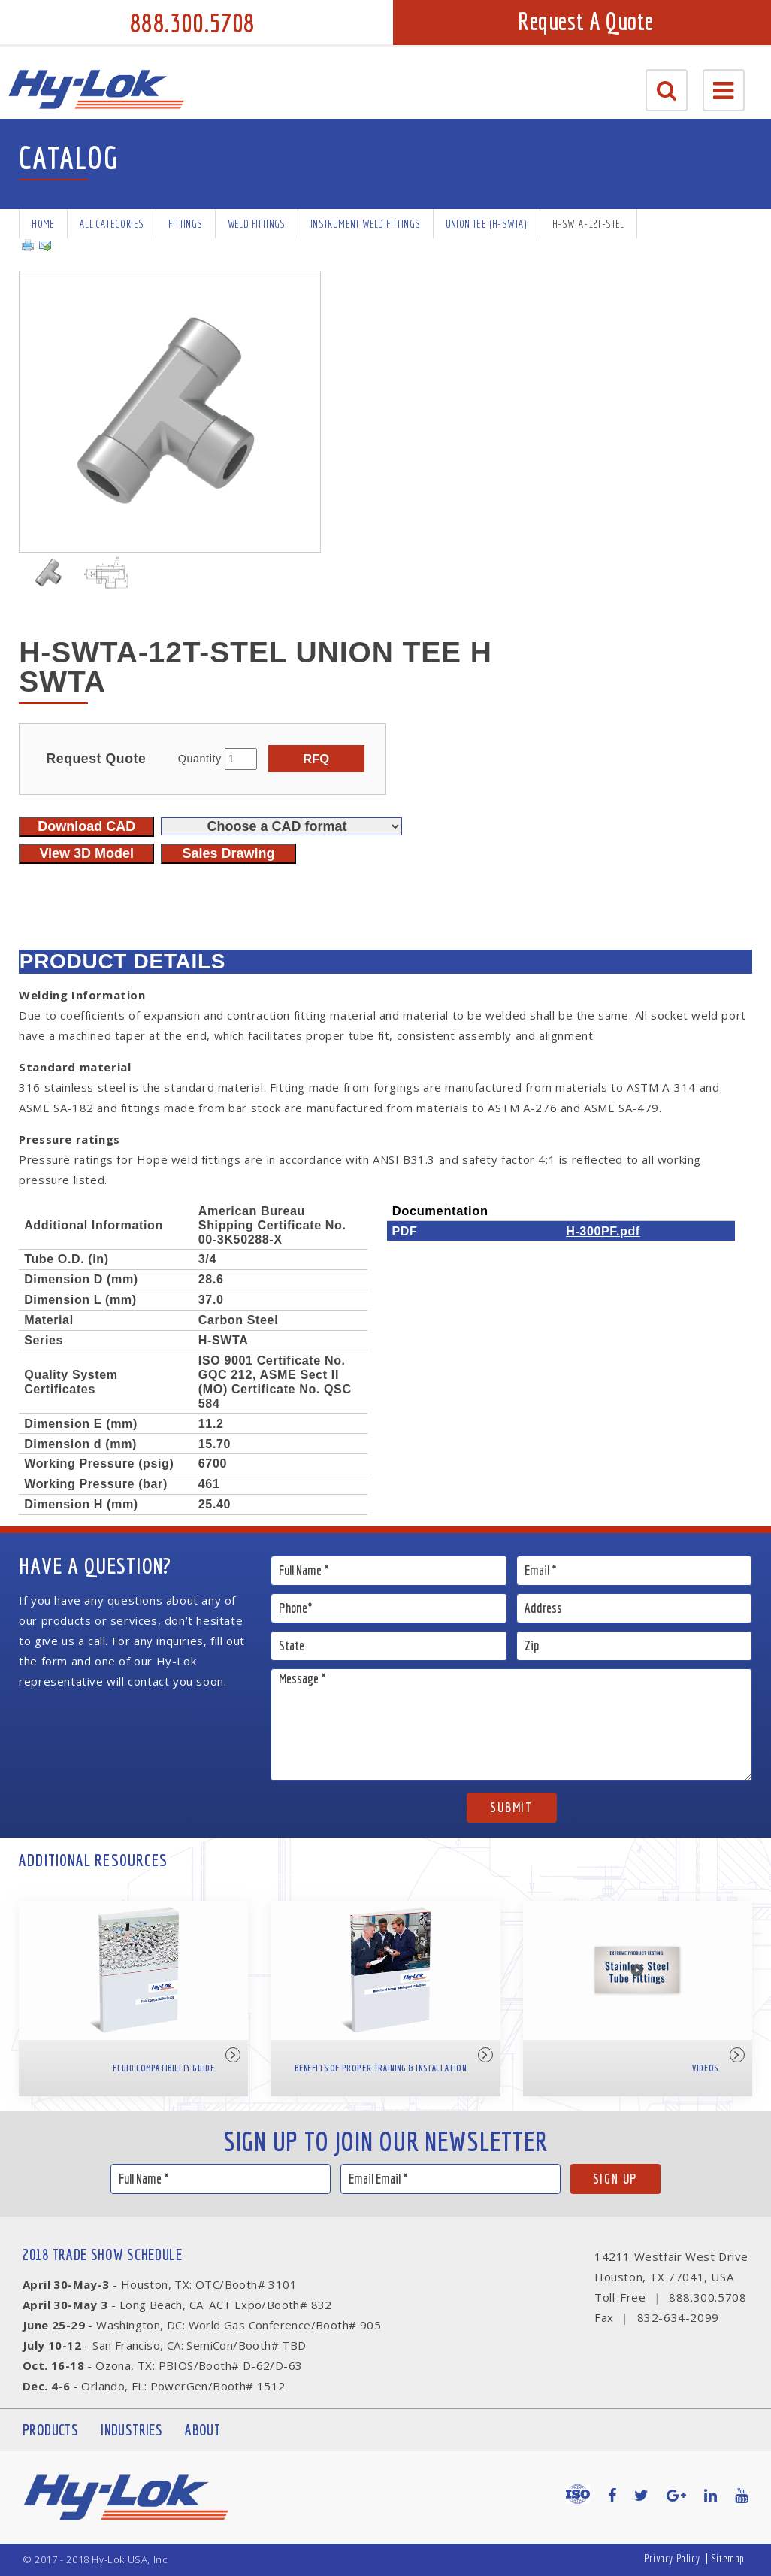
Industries (131, 2429)
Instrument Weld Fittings (365, 223)
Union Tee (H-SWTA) (487, 223)
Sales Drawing (228, 853)
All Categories (112, 223)
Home (43, 223)
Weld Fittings (257, 223)
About (202, 2429)
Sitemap (728, 2558)
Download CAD (86, 826)
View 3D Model (86, 853)
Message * (511, 1724)
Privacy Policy (672, 2558)
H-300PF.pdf (603, 1231)
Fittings (185, 223)
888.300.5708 (192, 23)
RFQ (316, 758)
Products (50, 2429)
